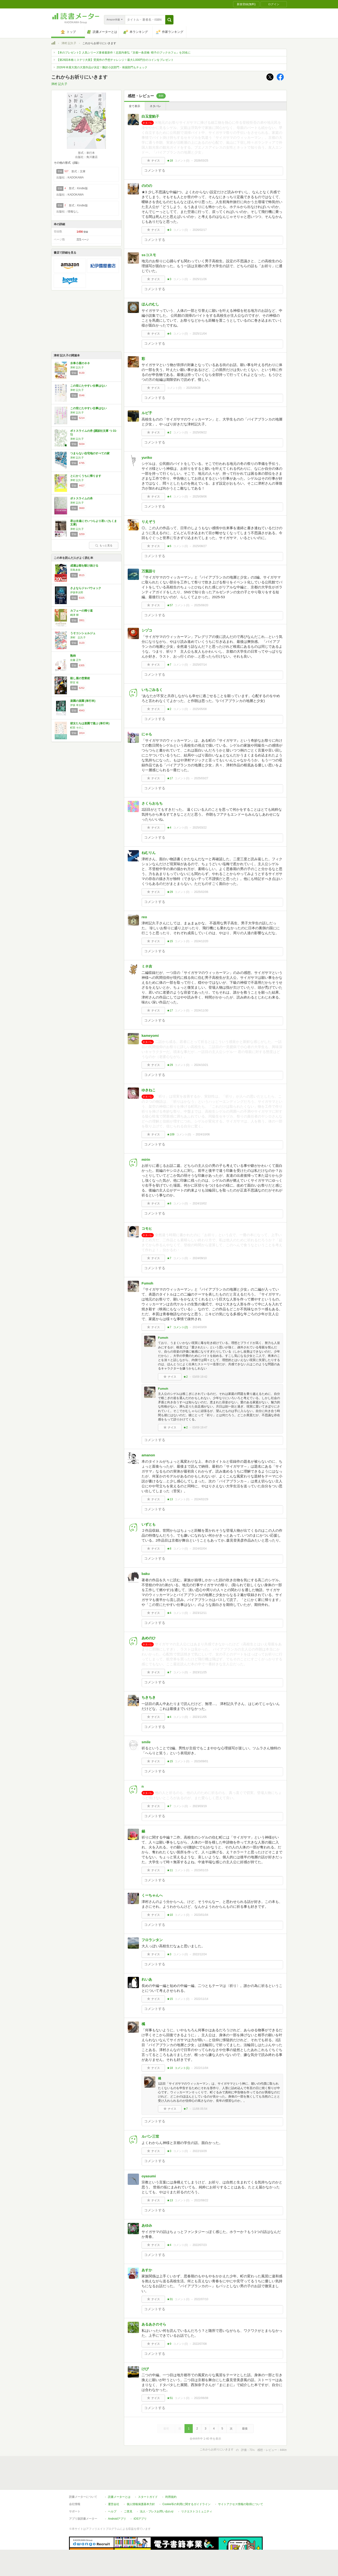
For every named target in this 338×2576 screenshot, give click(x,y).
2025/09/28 (193, 387)
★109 (170, 1134)
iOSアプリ (140, 2497)
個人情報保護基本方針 (141, 2482)
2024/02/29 (201, 1499)
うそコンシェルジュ (83, 633)
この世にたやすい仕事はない (88, 385)
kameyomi (150, 1035)
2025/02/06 (201, 892)
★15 (170, 941)
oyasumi (149, 2176)
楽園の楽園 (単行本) (82, 700)
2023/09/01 (201, 1761)
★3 (169, 229)
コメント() (182, 160)
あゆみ (147, 2225)
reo (144, 917)
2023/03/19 (199, 1806)
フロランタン (152, 1940)
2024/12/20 (201, 941)
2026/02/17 (199, 229)
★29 (170, 892)
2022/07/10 (201, 2299)
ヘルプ (112, 2489)
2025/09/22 (199, 432)
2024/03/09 (199, 1327)
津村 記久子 (68, 43)
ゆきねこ (149, 1090)
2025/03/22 (199, 827)
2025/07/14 (199, 664)
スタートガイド (148, 2475)
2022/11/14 (201, 1999)
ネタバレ (155, 106)
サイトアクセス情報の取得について (240, 2482)
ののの (147, 186)
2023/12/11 (199, 1613)
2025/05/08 (199, 709)
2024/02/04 (199, 1548)
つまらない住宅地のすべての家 (90, 453)
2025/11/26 (199, 279)
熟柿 (73, 655)
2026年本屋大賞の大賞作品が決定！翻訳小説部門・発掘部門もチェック (102, 67)
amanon (148, 1455)
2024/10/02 (199, 1203)
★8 (169, 1203)
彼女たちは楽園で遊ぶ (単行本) (89, 723)
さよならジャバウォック (85, 588)
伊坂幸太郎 (76, 592)
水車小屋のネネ (80, 363)
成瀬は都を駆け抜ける (84, 565)
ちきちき (149, 1697)
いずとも (149, 1524)
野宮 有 (74, 682)
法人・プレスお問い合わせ (157, 2489)
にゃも (147, 734)
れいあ (147, 1979)
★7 (169, 664)
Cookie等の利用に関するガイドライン (186, 2482)
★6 (169, 333)
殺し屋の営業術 (80, 678)
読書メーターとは (119, 2475)
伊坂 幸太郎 (77, 705)
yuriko (147, 457)
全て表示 (134, 106)
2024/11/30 (201, 1010)
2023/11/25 (199, 1672)
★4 (169, 496)
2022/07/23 (199, 2245)
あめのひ (149, 1638)
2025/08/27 (199, 546)
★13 (170, 1499)
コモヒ (147, 1228)
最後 (245, 2428)
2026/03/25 (201, 160)
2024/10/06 (203, 1134)
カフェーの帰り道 (81, 610)
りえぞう (149, 522)
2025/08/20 (201, 605)
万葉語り (149, 571)
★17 (170, 778)
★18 (170, 160)
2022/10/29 (199, 2151)
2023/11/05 (199, 1717)
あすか (147, 2270)
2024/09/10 (199, 1258)
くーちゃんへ (152, 1895)
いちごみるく (152, 690)
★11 (170, 1870)
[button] (169, 19)
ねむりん (149, 853)
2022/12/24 (199, 1954)
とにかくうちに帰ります (85, 476)
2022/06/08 (201, 2398)
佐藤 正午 (75, 660)
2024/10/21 (201, 1065)
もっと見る (103, 545)
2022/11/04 (201, 2068)
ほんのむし (150, 304)
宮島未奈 (75, 569)
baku (146, 1574)
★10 (170, 1915)
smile (146, 1742)
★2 (169, 432)
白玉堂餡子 (150, 116)
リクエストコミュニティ (196, 2489)
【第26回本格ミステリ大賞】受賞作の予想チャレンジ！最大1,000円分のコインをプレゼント (115, 60)
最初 (166, 2428)
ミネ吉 (147, 966)
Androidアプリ (117, 2497)
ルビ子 (147, 413)
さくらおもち (152, 803)
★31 (170, 2299)
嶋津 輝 (74, 614)
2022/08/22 (201, 2200)
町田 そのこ (77, 727)
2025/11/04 (199, 333)
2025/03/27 (201, 778)
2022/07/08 (199, 2343)
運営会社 (113, 2482)
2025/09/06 (199, 496)
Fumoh (147, 1283)
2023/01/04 (201, 1914)
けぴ (145, 2369)
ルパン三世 (150, 2136)
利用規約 (171, 2475)
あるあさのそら (154, 2324)
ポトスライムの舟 (81, 498)
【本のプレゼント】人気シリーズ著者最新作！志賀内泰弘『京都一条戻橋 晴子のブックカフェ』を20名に (124, 52)
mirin (146, 1159)
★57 (170, 605)
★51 (170, 2398)
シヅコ (147, 630)
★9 (169, 2343)
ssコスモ (149, 255)
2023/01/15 (201, 1870)
